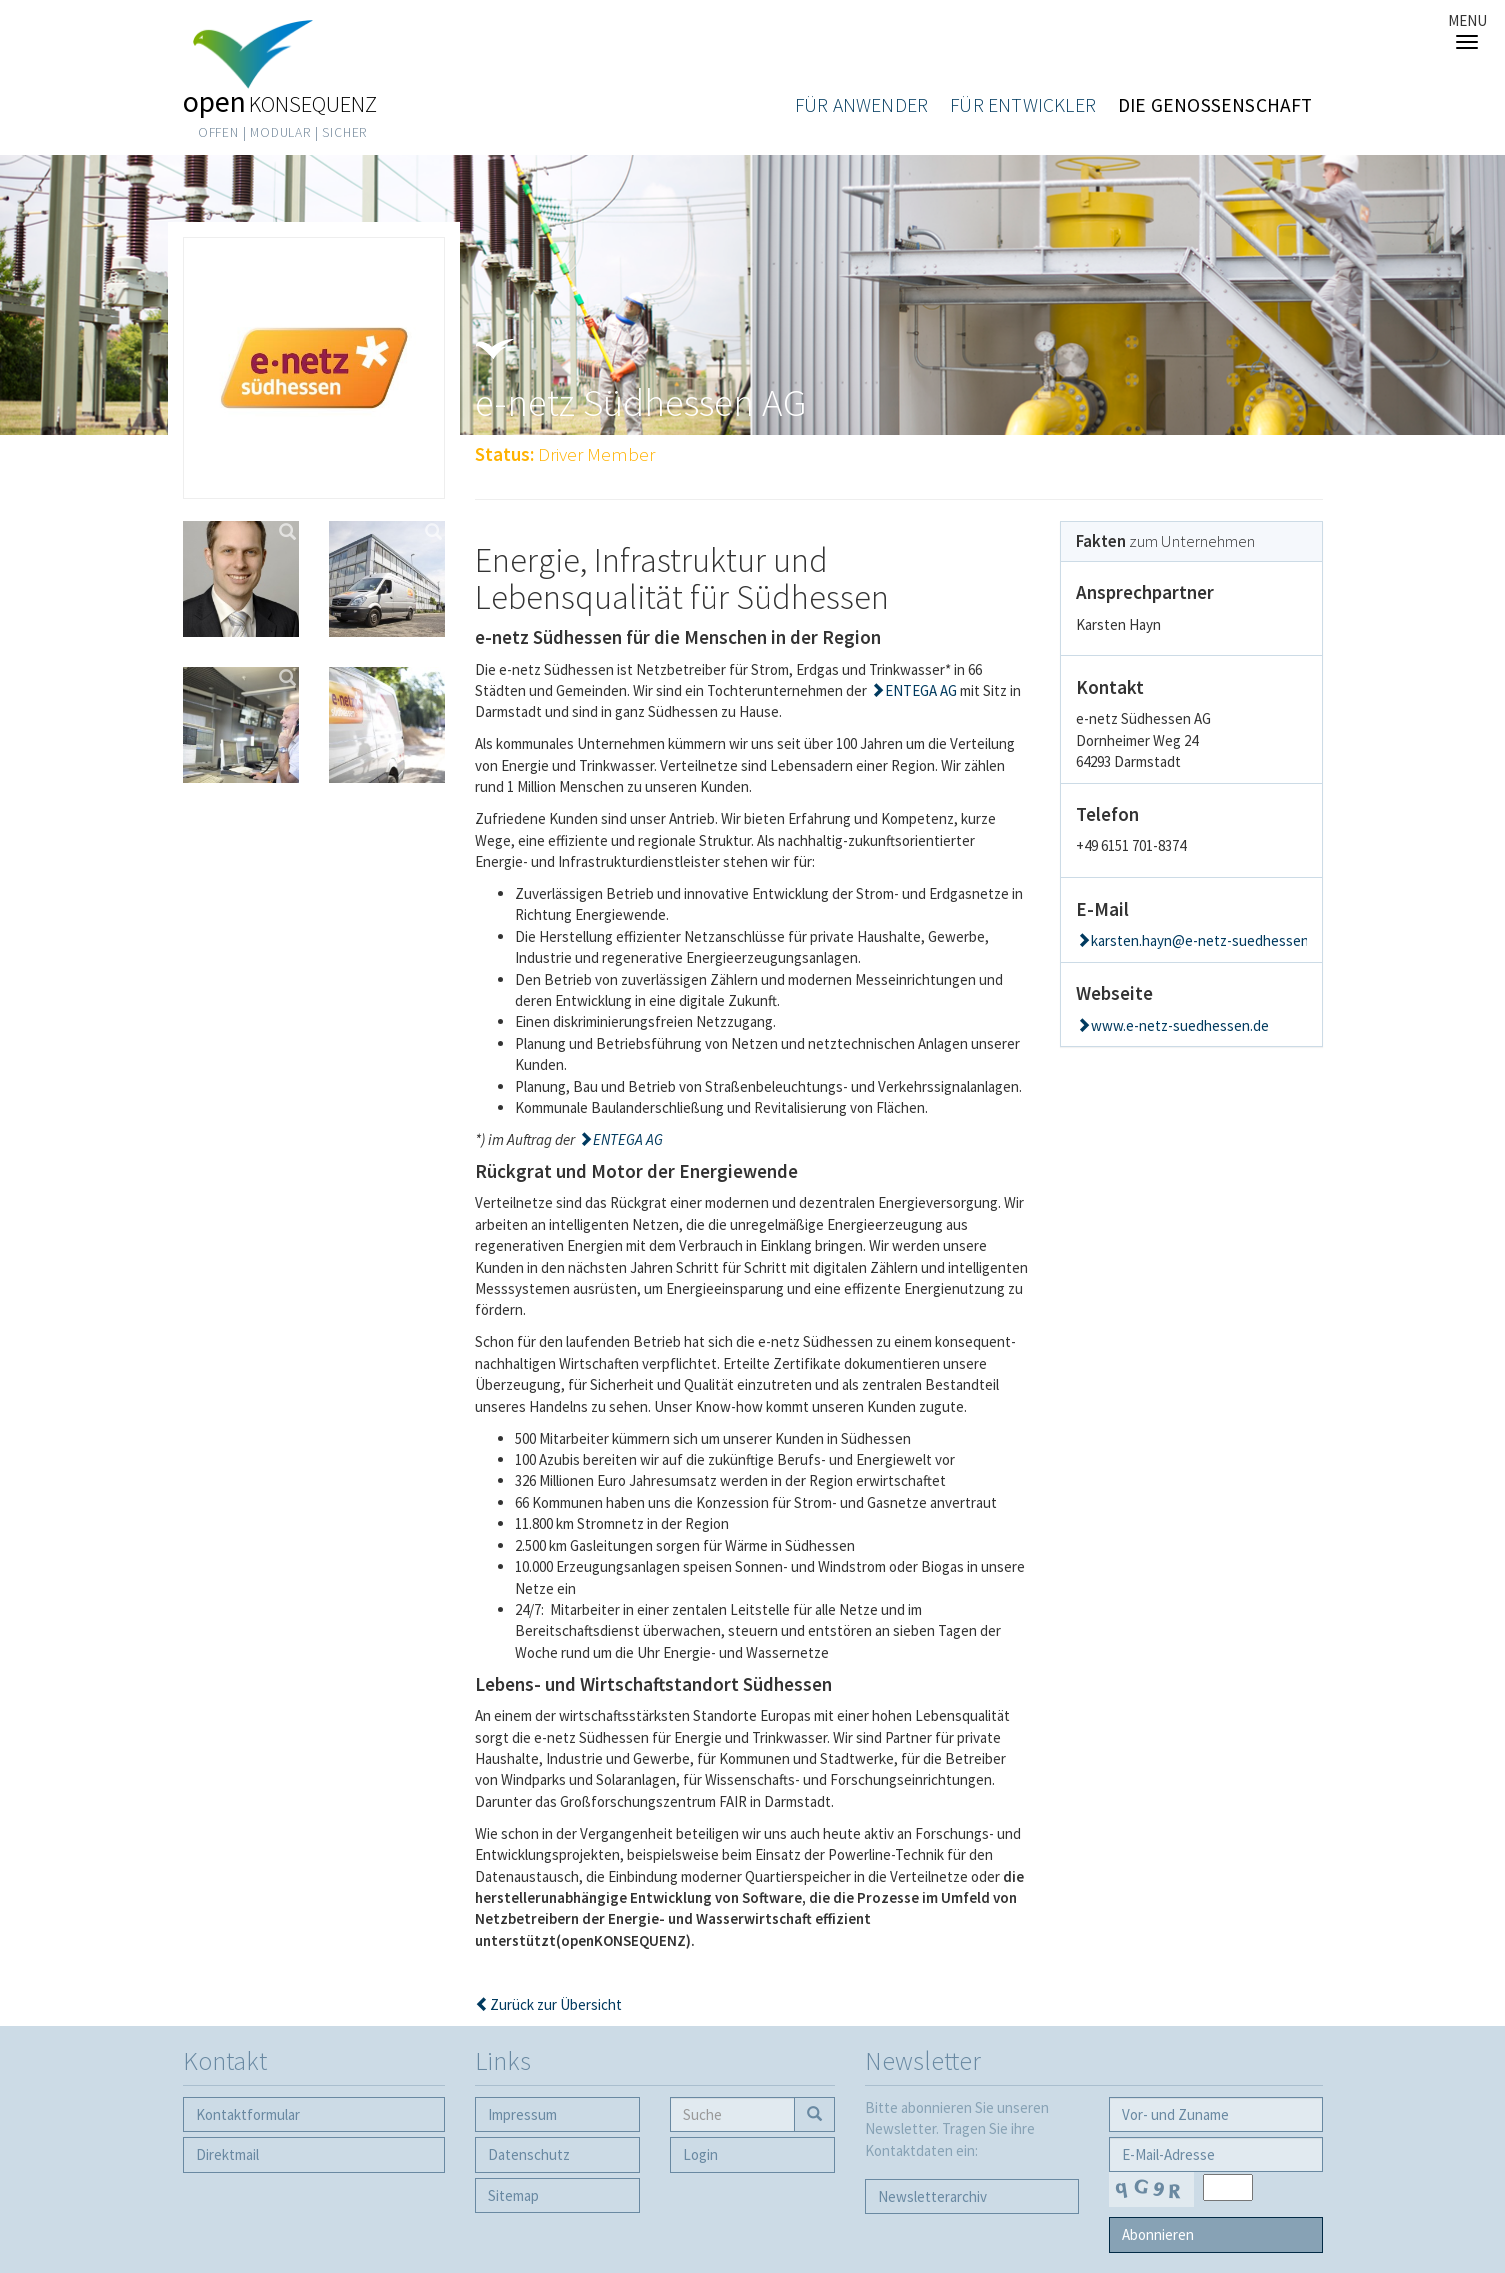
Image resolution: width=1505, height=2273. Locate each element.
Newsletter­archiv (932, 2196)
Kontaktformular (248, 2114)
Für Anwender (861, 105)
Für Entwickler (1023, 105)
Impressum (522, 2114)
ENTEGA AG (921, 690)
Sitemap (513, 2195)
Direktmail (227, 2154)
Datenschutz (529, 2154)
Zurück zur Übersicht (556, 2004)
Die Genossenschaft (1215, 105)
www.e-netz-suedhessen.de (1180, 1025)
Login (700, 2154)
